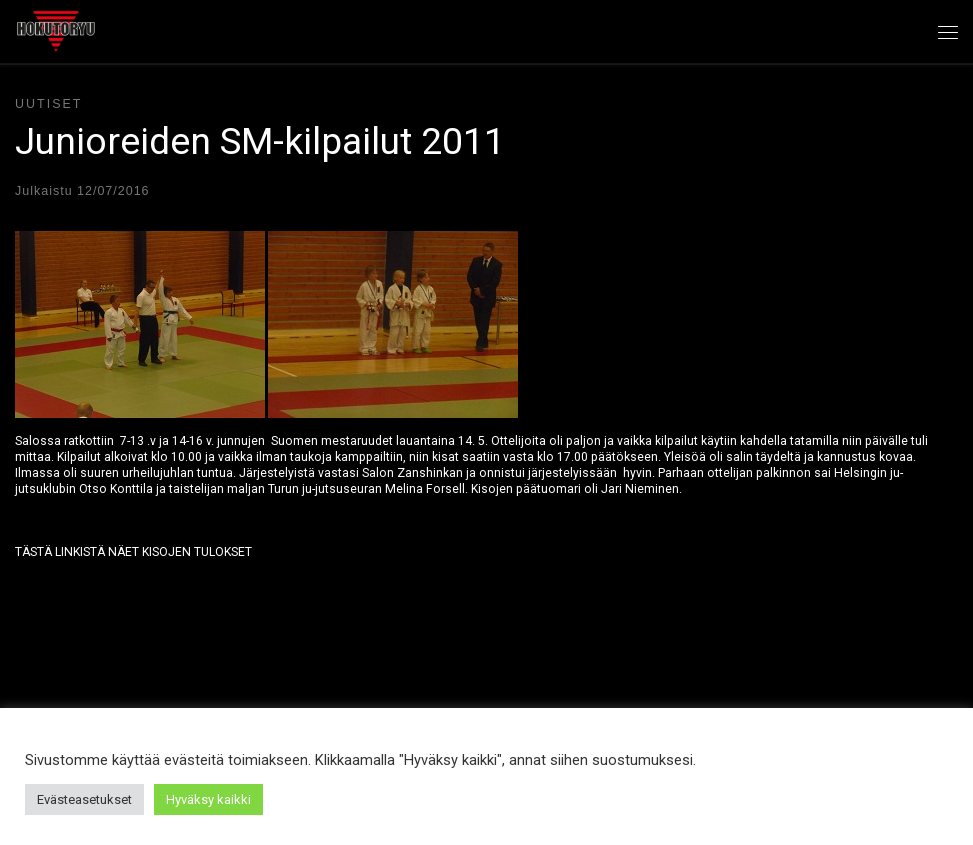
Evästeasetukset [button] (84, 799)
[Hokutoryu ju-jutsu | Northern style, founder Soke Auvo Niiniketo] (56, 29)
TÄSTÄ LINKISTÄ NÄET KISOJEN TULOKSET (133, 552)
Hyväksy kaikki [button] (208, 799)
